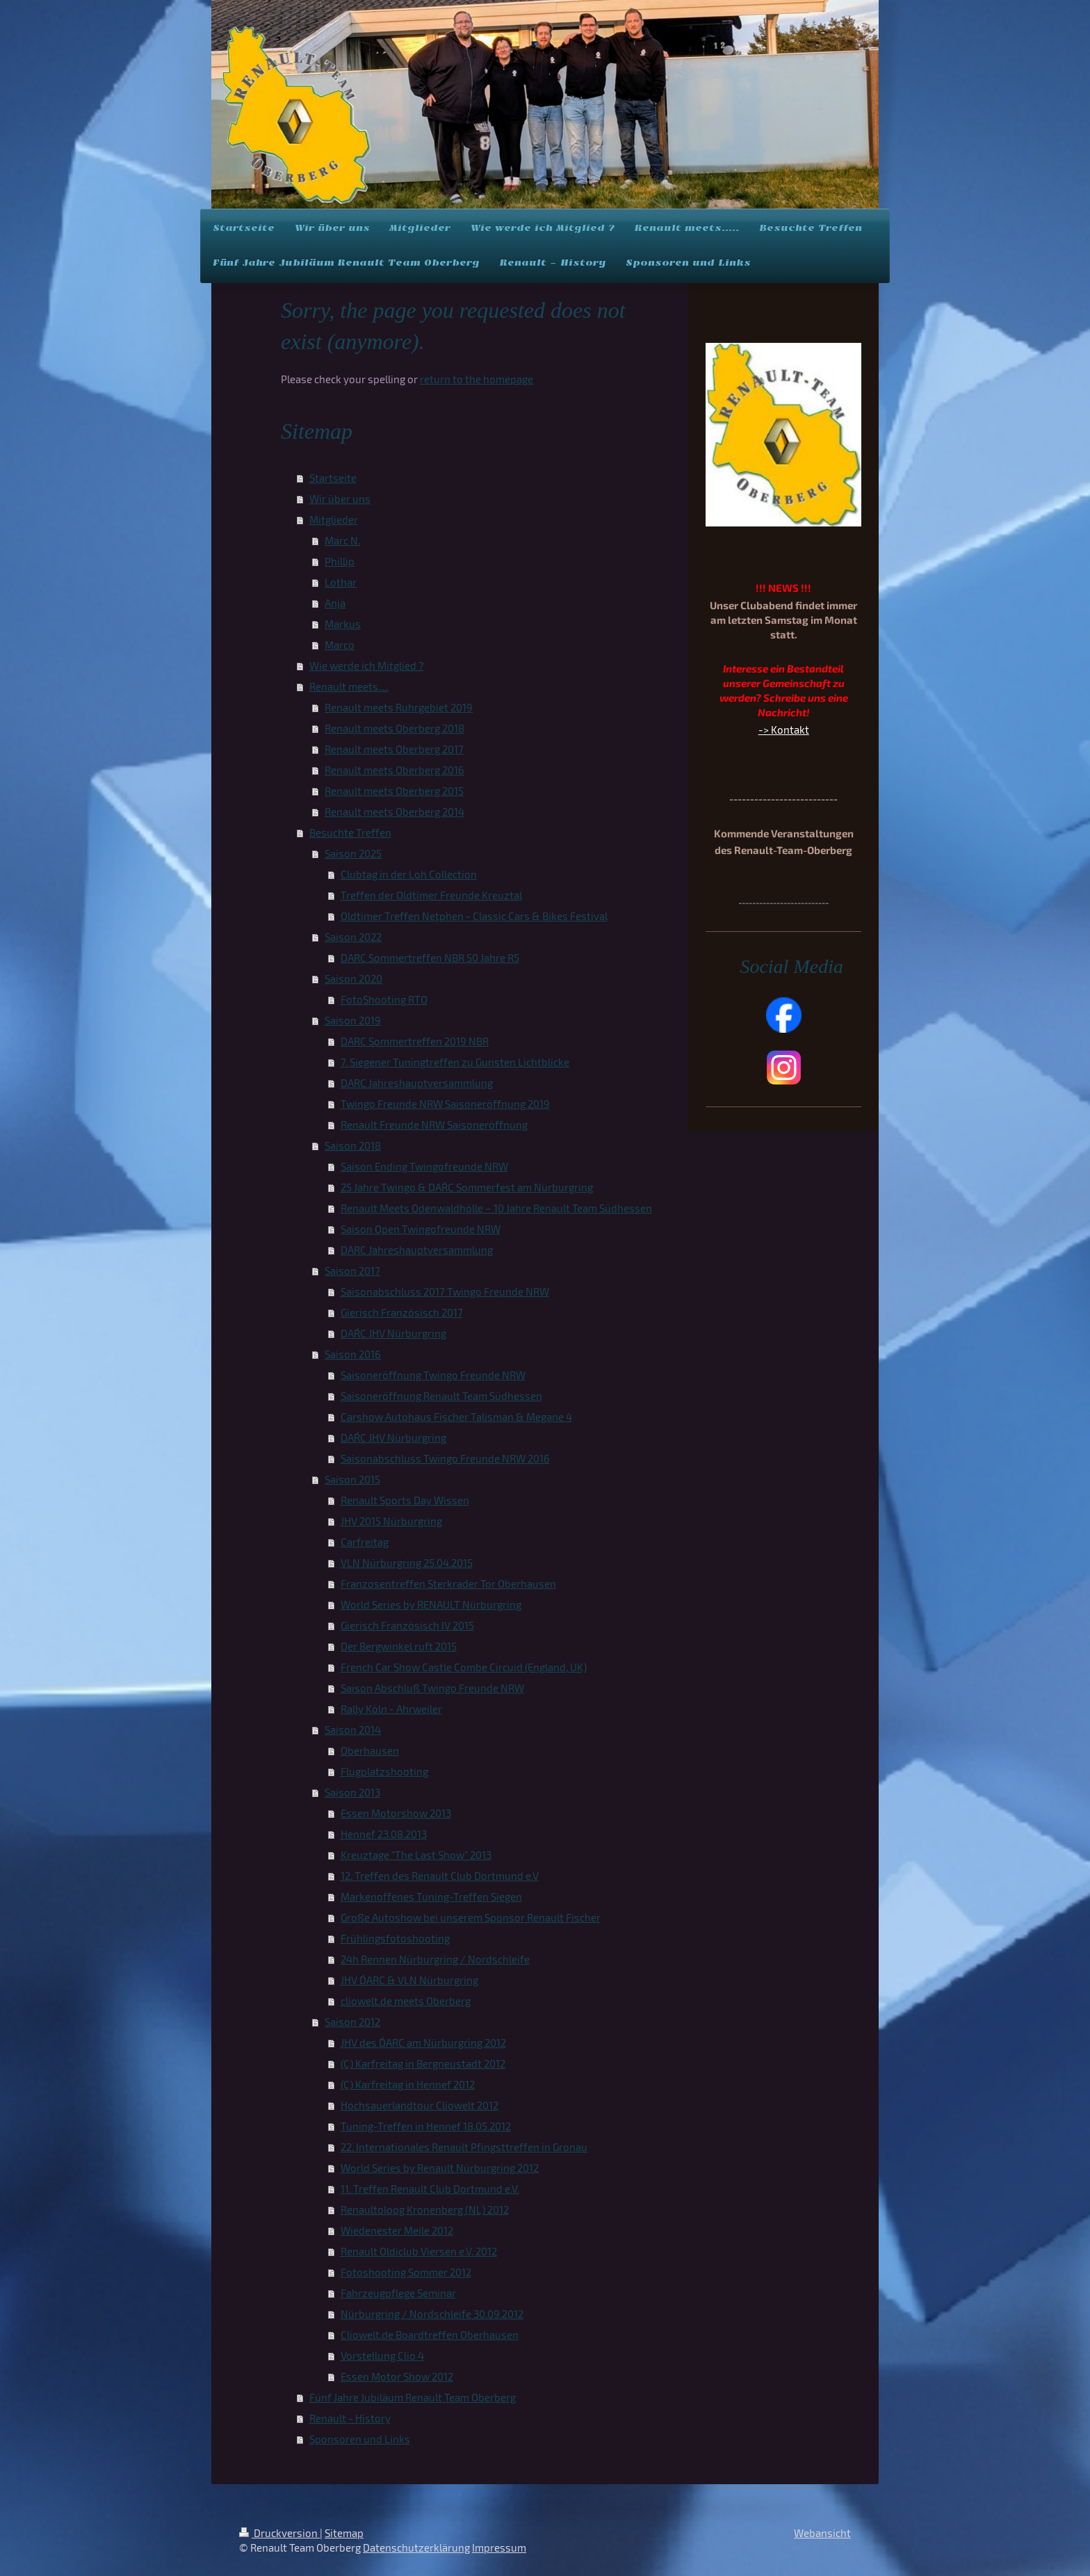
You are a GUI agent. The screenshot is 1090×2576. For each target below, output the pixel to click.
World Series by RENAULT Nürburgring (431, 1604)
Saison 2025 (353, 853)
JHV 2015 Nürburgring (391, 1521)
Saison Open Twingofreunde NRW (421, 1229)
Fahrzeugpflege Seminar (398, 2293)
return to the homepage (476, 379)
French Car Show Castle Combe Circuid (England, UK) (464, 1667)
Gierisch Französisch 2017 (402, 1312)
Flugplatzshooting (384, 1771)
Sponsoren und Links (359, 2439)
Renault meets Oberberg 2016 (394, 770)
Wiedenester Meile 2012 (397, 2230)
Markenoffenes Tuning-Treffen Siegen (431, 1896)
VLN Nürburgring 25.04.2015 (407, 1562)
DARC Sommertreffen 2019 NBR (415, 1041)
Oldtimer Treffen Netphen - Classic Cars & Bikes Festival (474, 916)
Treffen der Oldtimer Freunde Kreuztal (431, 895)
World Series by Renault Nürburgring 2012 (440, 2168)
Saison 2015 (352, 1479)
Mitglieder (333, 519)
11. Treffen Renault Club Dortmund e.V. (430, 2188)
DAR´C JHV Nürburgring (393, 1333)
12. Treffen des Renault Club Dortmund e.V (440, 1875)
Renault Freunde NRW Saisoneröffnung (434, 1124)
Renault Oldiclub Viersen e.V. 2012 (419, 2251)
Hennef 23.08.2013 (384, 1834)
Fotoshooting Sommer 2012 (406, 2272)
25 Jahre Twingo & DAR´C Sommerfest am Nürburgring (467, 1187)
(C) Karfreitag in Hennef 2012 (408, 2084)
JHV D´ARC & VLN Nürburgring (409, 1980)
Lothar (341, 582)
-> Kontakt (783, 729)
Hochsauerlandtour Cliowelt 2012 (419, 2105)
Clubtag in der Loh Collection (409, 874)
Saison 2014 (353, 1729)
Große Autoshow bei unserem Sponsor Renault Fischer (471, 1917)
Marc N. (342, 540)
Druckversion (279, 2533)
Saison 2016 (353, 1354)
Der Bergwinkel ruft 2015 (399, 1646)
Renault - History (350, 2418)
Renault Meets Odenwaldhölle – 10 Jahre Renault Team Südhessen (496, 1208)
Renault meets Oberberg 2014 (394, 811)
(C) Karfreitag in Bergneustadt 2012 (423, 2063)
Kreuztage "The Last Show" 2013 (416, 1855)
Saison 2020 (353, 978)
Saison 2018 (353, 1145)
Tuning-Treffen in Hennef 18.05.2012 (426, 2126)
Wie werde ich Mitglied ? (366, 665)
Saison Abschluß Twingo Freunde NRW (432, 1688)
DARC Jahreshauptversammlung (417, 1083)
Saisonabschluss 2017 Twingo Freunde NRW (445, 1291)
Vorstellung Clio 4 (382, 2355)
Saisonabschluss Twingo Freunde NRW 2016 (445, 1458)
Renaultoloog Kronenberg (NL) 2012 (425, 2209)
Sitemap (344, 2533)
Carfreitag (365, 1542)
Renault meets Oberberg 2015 (394, 790)
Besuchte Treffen (350, 832)
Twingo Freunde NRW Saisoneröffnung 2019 (445, 1103)
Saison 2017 (352, 1270)
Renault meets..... (349, 686)
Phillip (340, 561)
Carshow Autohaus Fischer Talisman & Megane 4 (456, 1416)
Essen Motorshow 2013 (396, 1813)
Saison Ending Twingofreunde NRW (424, 1166)
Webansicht (822, 2533)
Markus (343, 624)
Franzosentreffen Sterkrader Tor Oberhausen (448, 1583)
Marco (340, 644)
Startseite (333, 478)
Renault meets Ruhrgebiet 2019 (399, 707)
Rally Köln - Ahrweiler (391, 1708)
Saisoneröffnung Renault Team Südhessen (441, 1396)
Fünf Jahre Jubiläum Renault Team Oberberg (412, 2397)
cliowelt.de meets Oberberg (406, 2001)
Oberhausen (370, 1750)
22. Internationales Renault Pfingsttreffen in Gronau (464, 2147)
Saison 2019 (353, 1020)
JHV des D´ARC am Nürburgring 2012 (423, 2042)
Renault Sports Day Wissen (405, 1500)
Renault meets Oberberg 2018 (394, 728)
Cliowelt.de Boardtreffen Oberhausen (430, 2334)
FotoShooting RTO (384, 999)
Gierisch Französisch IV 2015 (407, 1625)
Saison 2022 (353, 937)
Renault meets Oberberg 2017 (394, 749)
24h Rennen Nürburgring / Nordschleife (435, 1959)
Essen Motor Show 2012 (397, 2376)
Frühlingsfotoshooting (395, 1938)
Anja (335, 603)
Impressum (499, 2547)
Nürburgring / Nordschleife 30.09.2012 (432, 2314)
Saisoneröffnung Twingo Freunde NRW (433, 1375)
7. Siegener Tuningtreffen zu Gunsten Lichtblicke (455, 1062)
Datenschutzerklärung (416, 2547)
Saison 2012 (352, 2021)
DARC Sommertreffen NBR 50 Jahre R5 (430, 957)
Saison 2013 (352, 1792)
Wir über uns (340, 498)
